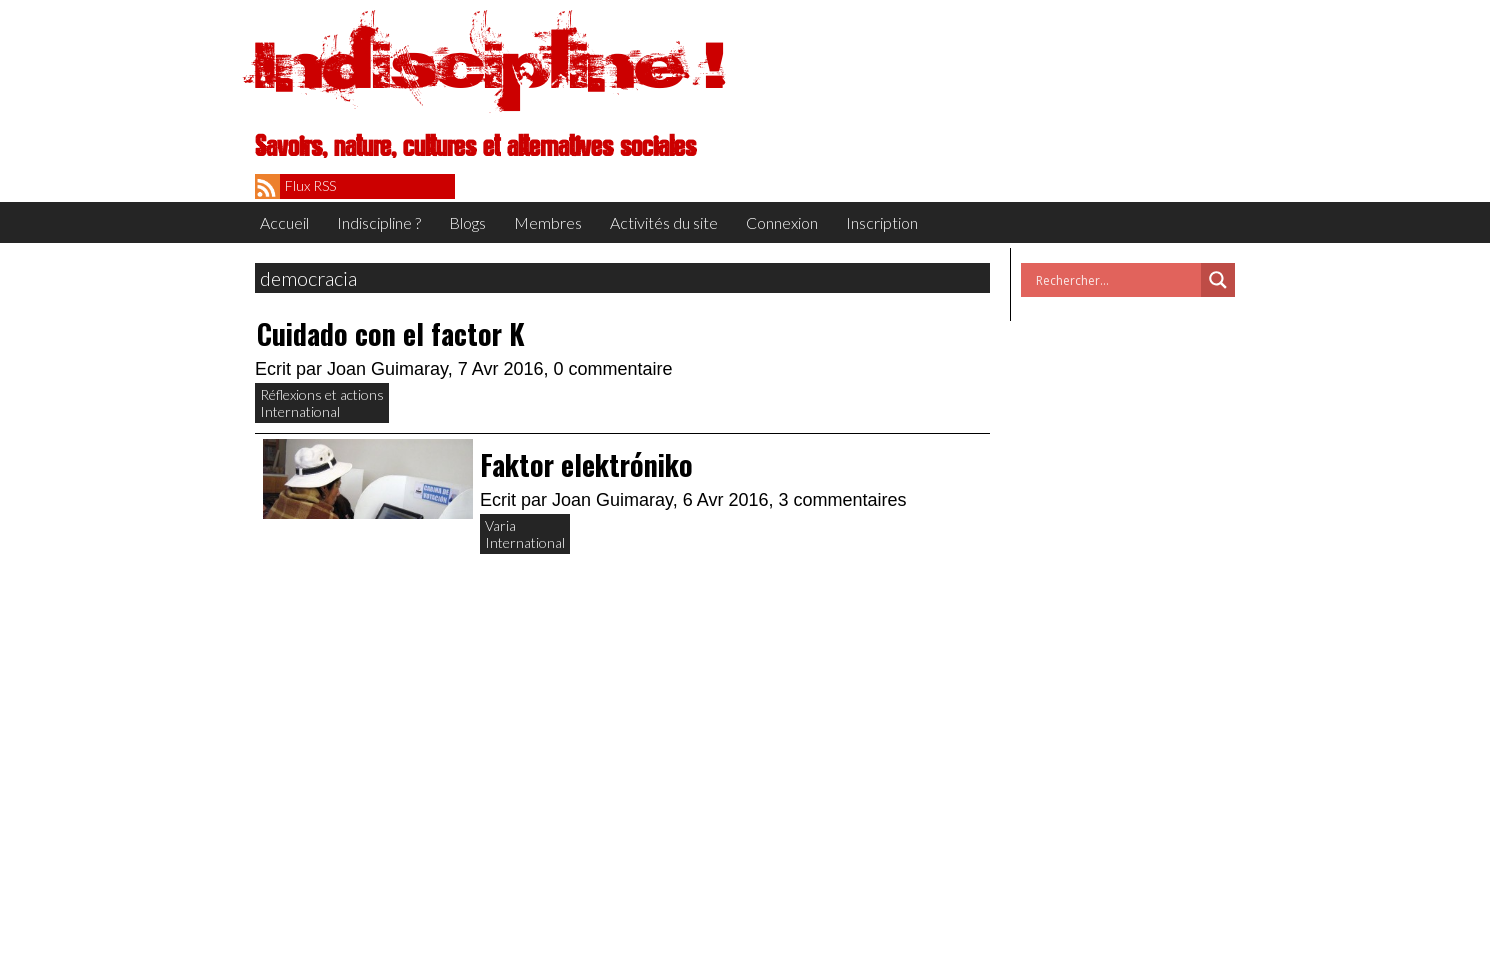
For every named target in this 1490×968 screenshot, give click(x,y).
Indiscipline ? (379, 222)
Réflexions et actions (322, 394)
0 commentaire (613, 369)
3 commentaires (843, 500)
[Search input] (1116, 280)
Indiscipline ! (490, 65)
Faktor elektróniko (586, 464)
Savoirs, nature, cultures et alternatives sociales (475, 147)
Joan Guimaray (387, 369)
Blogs (467, 222)
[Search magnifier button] (1218, 280)
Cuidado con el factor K (391, 333)
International (300, 411)
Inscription (882, 222)
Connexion (782, 222)
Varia (500, 525)
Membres (548, 222)
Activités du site (664, 222)
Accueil (284, 222)
